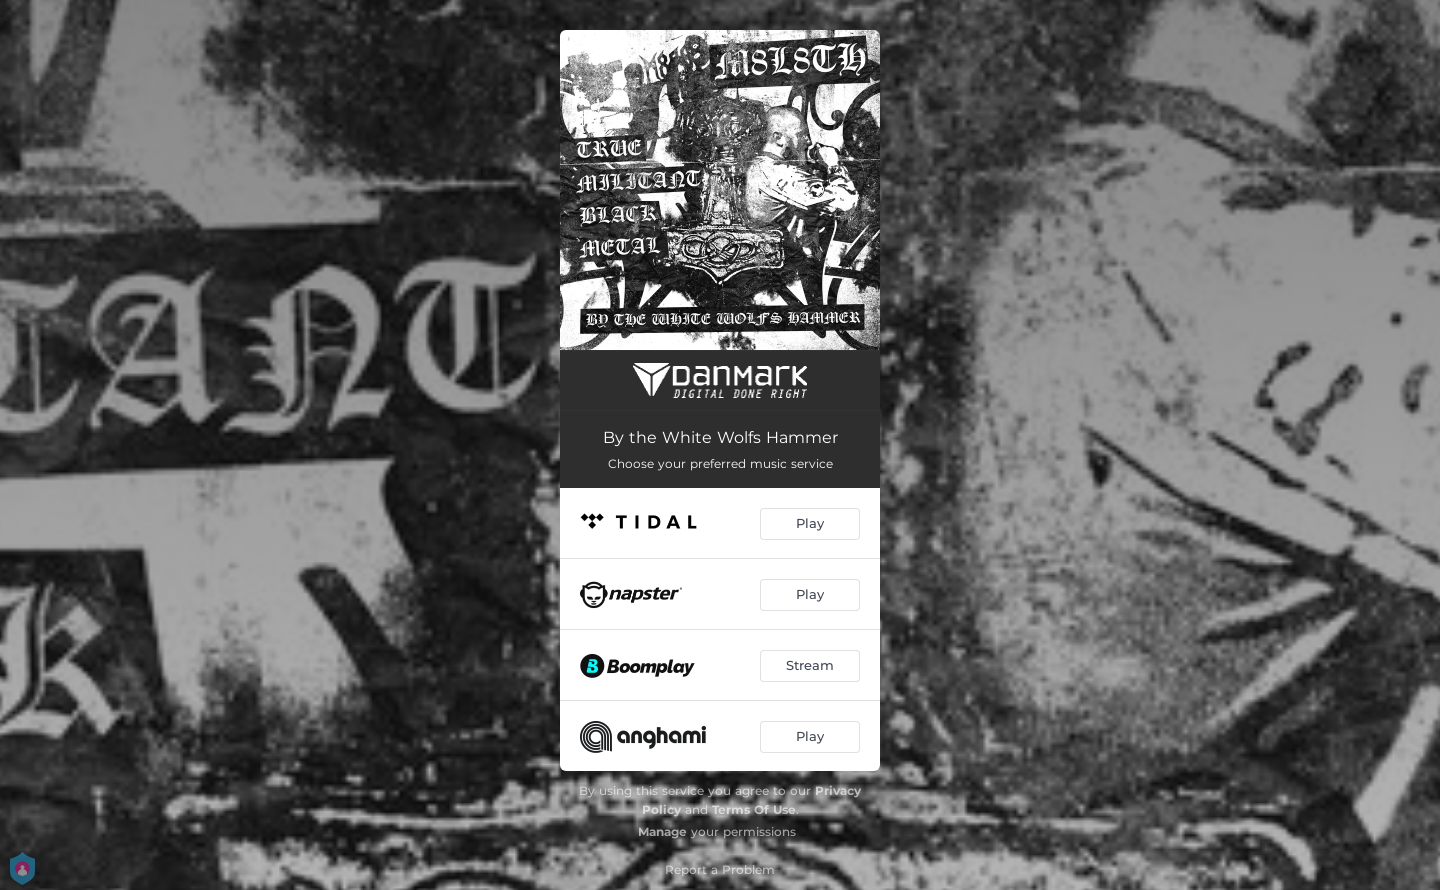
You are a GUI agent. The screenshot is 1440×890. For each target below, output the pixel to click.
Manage (662, 831)
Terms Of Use (754, 809)
